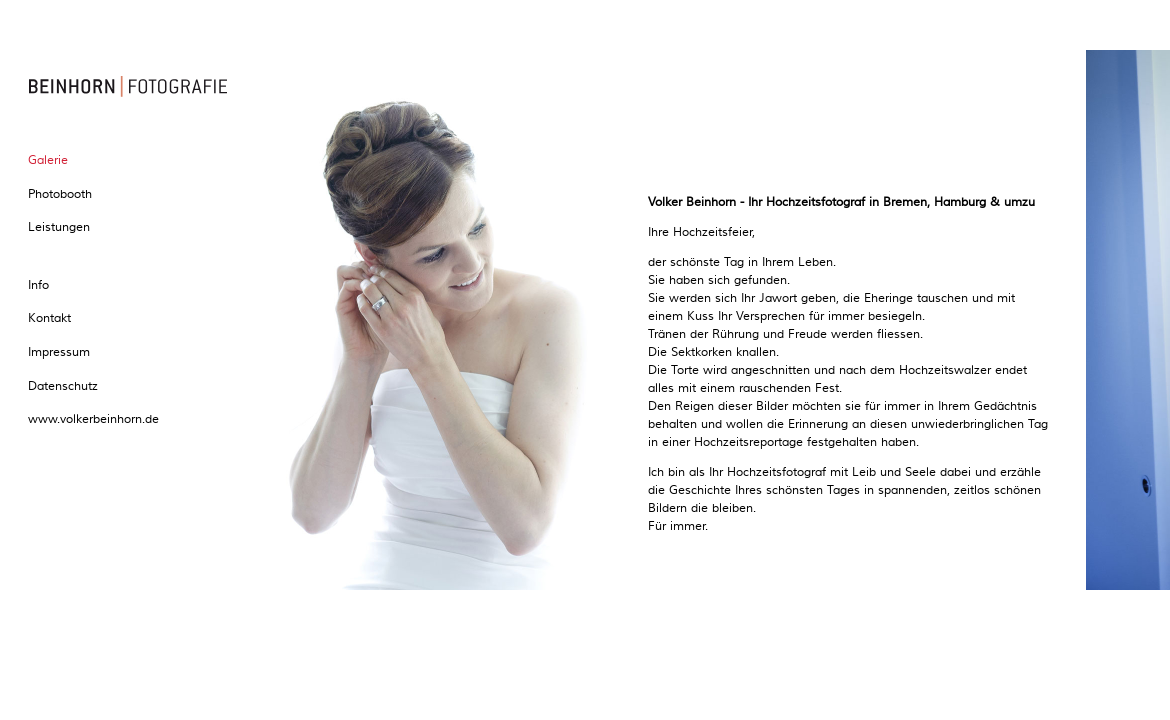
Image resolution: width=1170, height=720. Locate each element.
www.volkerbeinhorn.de (93, 419)
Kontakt (49, 318)
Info (38, 285)
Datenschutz (63, 386)
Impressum (59, 352)
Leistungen (59, 227)
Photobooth (60, 194)
